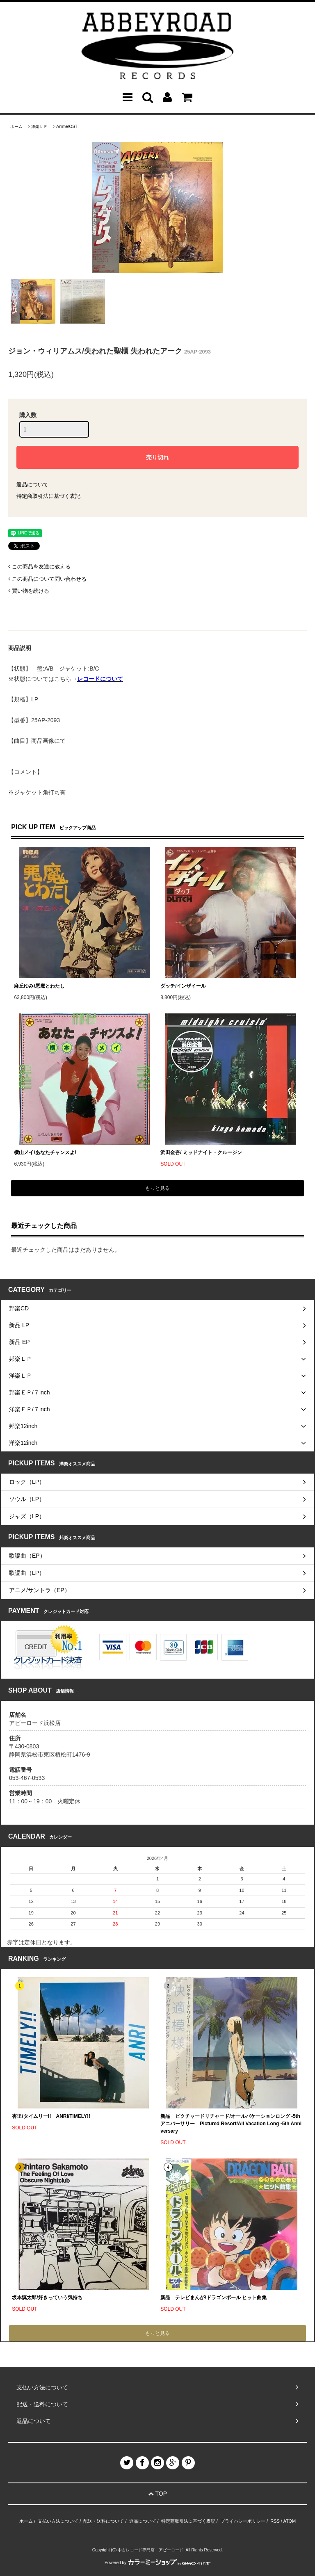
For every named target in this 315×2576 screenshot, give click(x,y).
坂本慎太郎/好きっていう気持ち (47, 2297)
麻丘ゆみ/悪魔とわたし (39, 986)
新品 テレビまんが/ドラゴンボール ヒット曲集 (213, 2297)
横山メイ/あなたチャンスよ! (45, 1152)
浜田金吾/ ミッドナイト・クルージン (201, 1152)
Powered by (157, 2562)
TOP (157, 2493)
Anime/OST (67, 126)
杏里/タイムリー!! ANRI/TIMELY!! (51, 2116)
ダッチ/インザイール (183, 986)
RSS (275, 2521)
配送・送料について (103, 2521)
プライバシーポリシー (242, 2521)
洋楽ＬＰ (39, 126)
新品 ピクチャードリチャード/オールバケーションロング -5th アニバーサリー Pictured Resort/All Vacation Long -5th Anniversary (230, 2123)
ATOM (289, 2521)
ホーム (16, 126)
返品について (32, 484)
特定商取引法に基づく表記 (48, 496)
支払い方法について (58, 2521)
